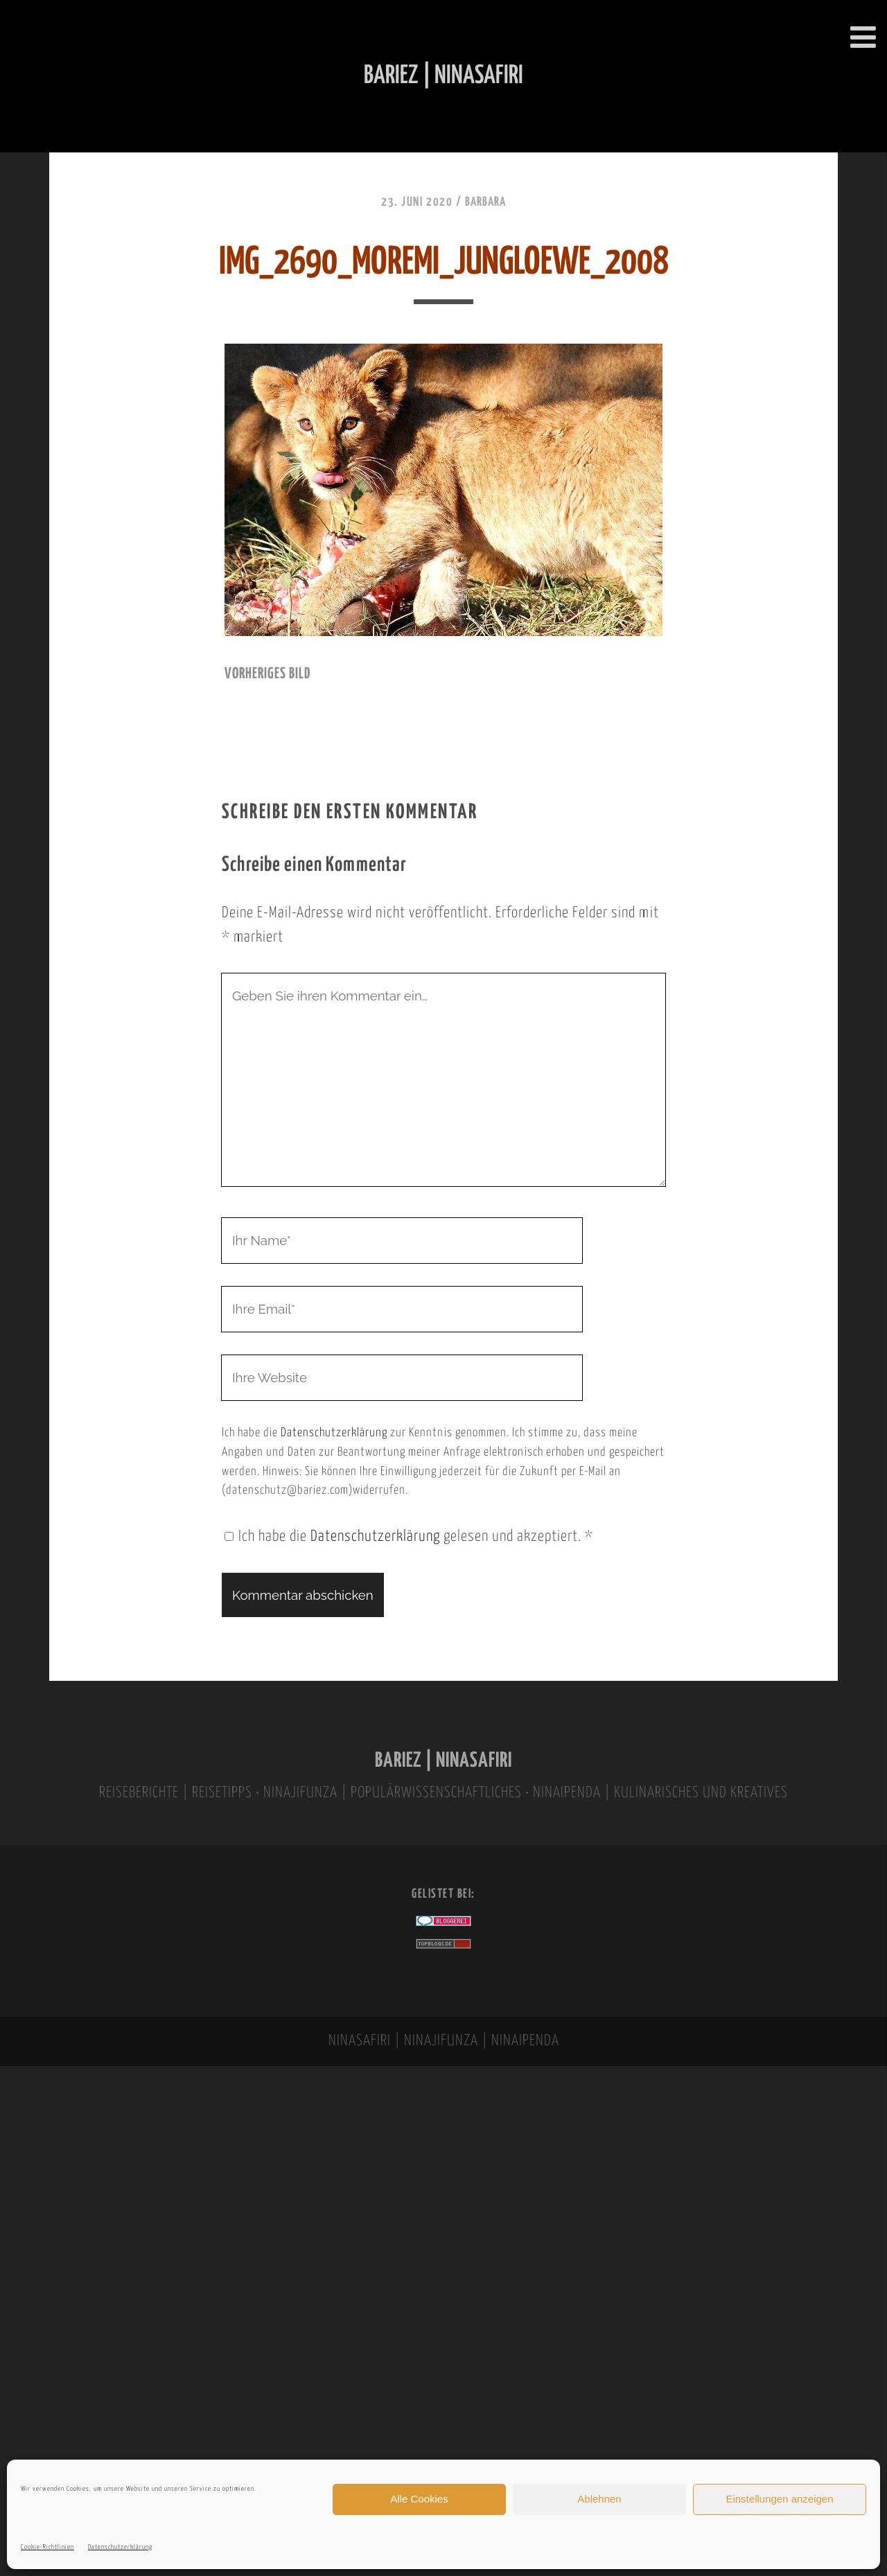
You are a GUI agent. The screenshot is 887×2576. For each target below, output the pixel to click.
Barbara (485, 202)
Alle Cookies (419, 2499)
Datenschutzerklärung (120, 2547)
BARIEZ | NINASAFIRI (443, 1761)
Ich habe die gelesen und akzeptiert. (409, 1536)
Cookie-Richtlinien (47, 2547)
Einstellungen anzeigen (779, 2499)
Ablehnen (599, 2499)
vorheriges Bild (267, 674)
